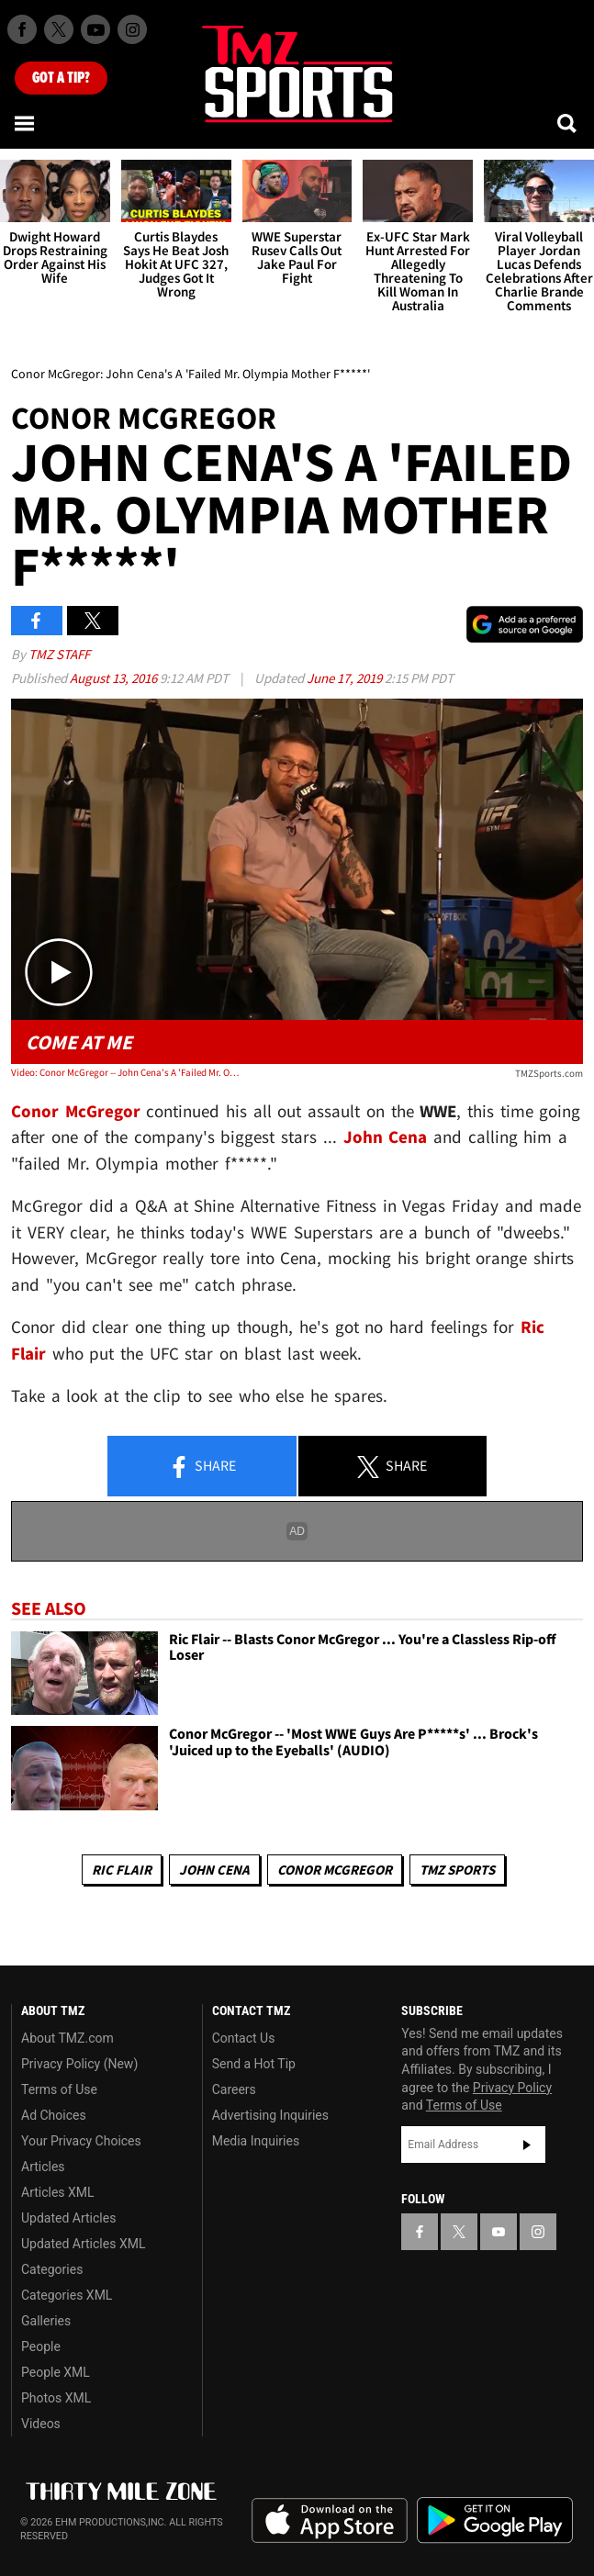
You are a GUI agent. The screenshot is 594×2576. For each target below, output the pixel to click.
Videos (41, 2423)
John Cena (214, 1869)
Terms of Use (59, 2089)
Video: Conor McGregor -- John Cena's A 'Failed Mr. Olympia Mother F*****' (125, 1072)
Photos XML (56, 2398)
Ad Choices (53, 2115)
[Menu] (25, 123)
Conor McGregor (334, 1869)
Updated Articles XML (83, 2243)
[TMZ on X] (58, 29)
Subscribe (527, 2144)
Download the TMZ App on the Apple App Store (330, 2521)
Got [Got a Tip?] (61, 78)
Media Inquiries (255, 2141)
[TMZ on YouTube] (498, 2231)
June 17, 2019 (346, 678)
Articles (43, 2166)
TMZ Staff (59, 654)
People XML (55, 2372)
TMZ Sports (457, 1869)
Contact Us (243, 2038)
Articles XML (58, 2192)
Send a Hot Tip (254, 2063)
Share (202, 1467)
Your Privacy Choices (81, 2141)
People (41, 2346)
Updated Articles (68, 2218)
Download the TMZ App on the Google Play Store (495, 2520)
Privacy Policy (512, 2087)
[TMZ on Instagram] (132, 29)
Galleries (46, 2320)
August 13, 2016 (115, 678)
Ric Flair (121, 1869)
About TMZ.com (67, 2038)
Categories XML (66, 2295)
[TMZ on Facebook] (22, 29)
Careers (234, 2089)
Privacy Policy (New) (79, 2063)
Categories (52, 2269)
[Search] (568, 123)
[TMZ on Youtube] (95, 29)
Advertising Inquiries (270, 2115)
